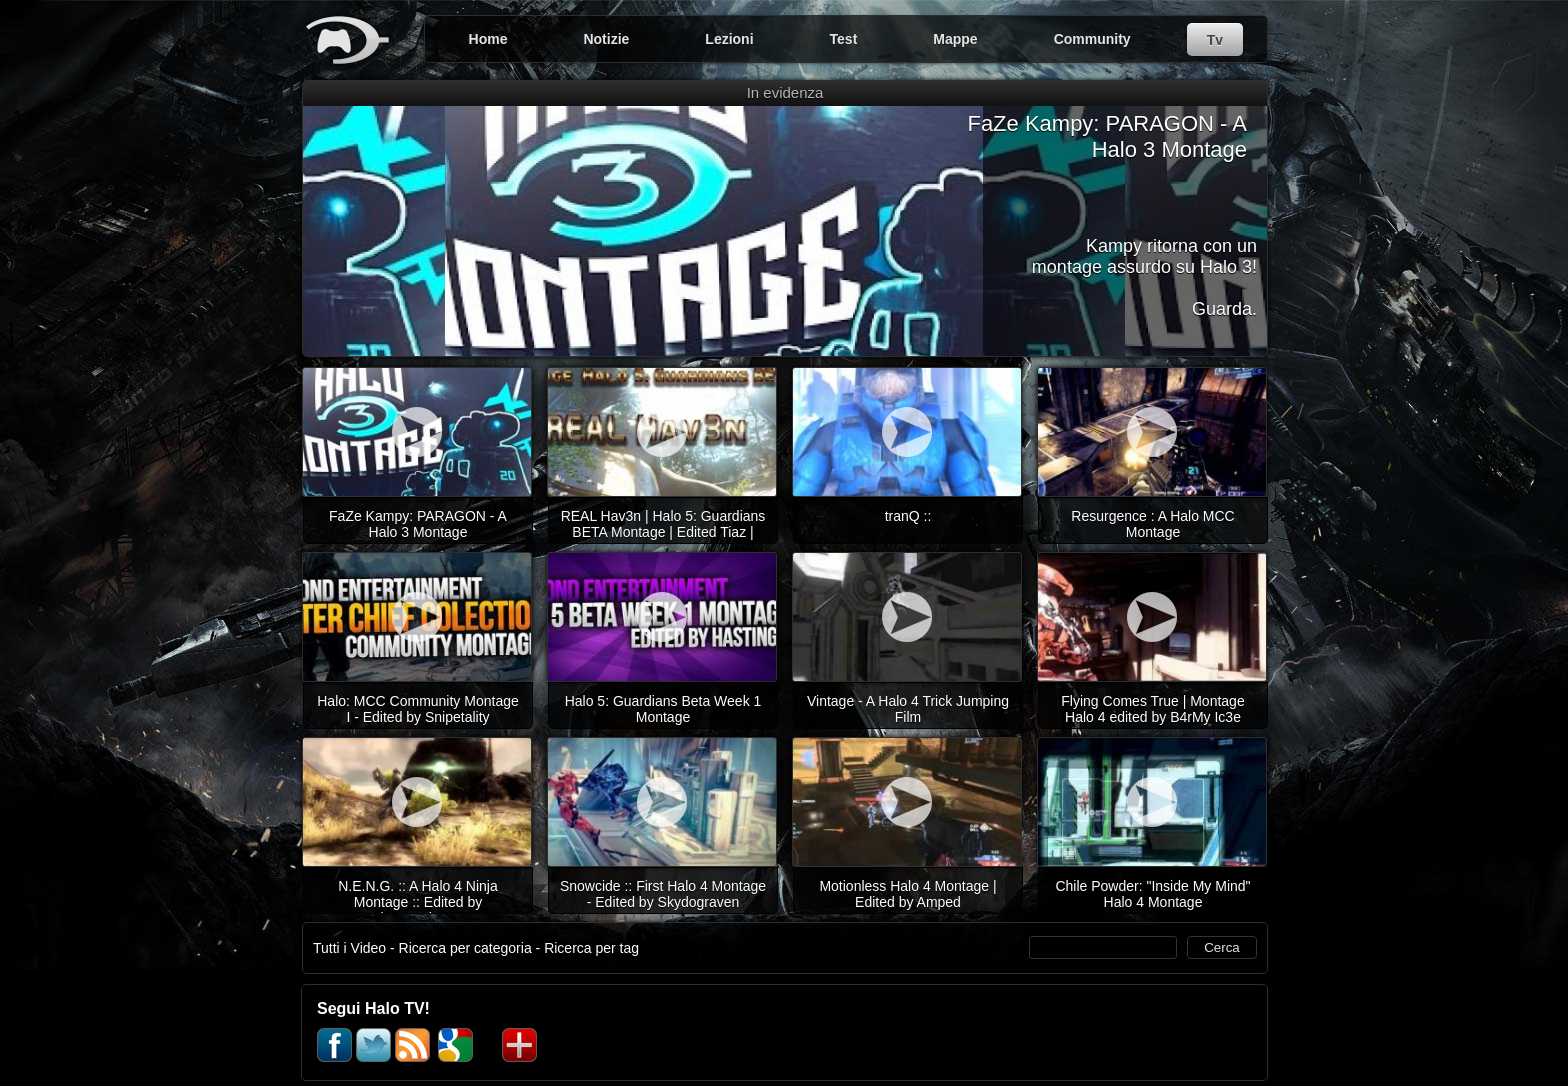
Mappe (955, 39)
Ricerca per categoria (465, 948)
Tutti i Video (349, 948)
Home (488, 39)
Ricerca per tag (591, 948)
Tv (1215, 40)
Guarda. (1224, 309)
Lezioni (729, 39)
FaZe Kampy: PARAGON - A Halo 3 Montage (1107, 136)
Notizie (606, 39)
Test (844, 39)
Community (1092, 39)
